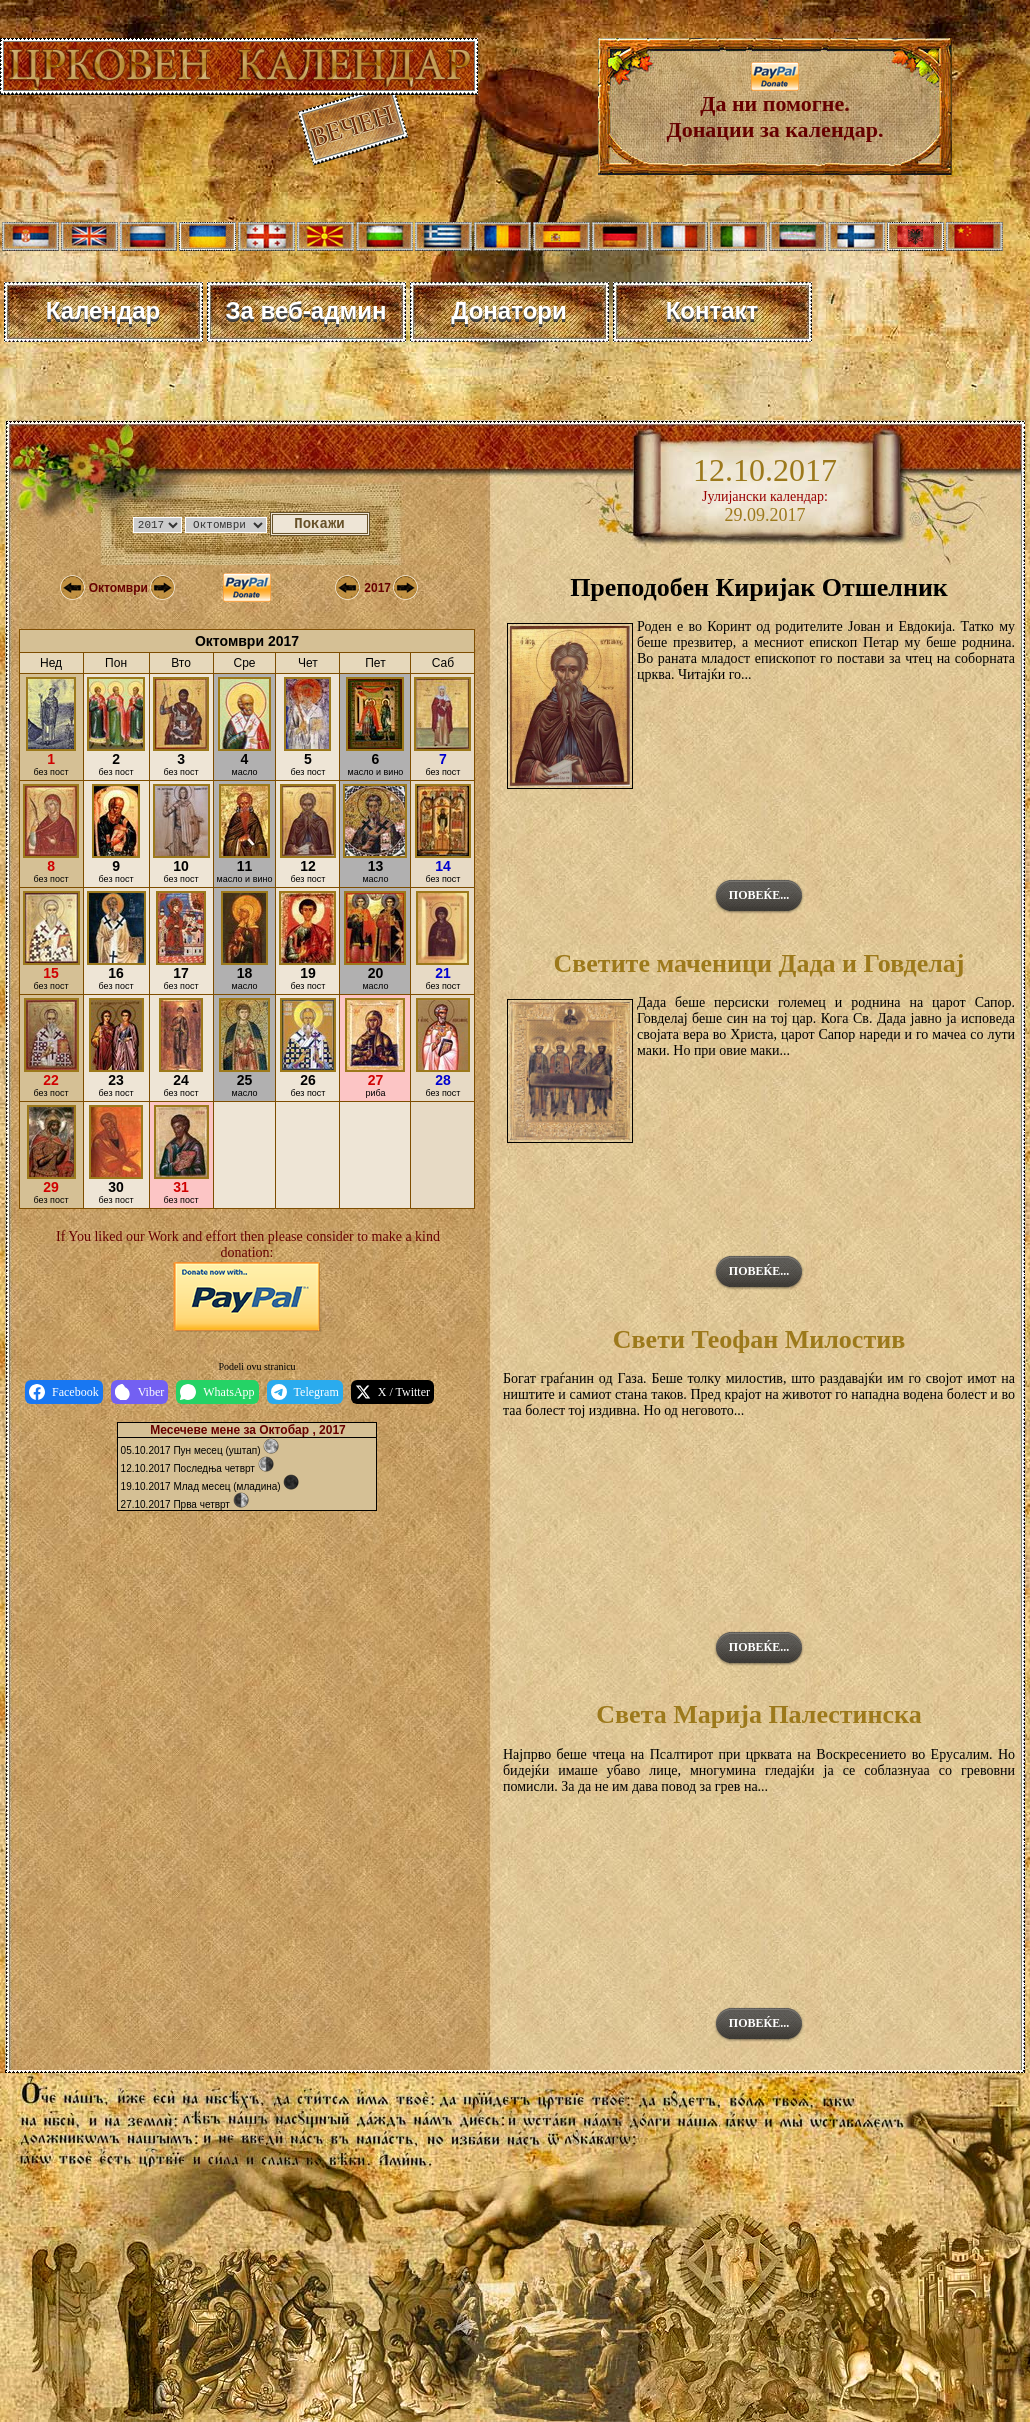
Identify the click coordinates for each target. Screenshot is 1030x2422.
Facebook (64, 1392)
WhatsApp (217, 1392)
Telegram (305, 1392)
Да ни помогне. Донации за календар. (775, 106)
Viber (140, 1392)
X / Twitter (392, 1392)
